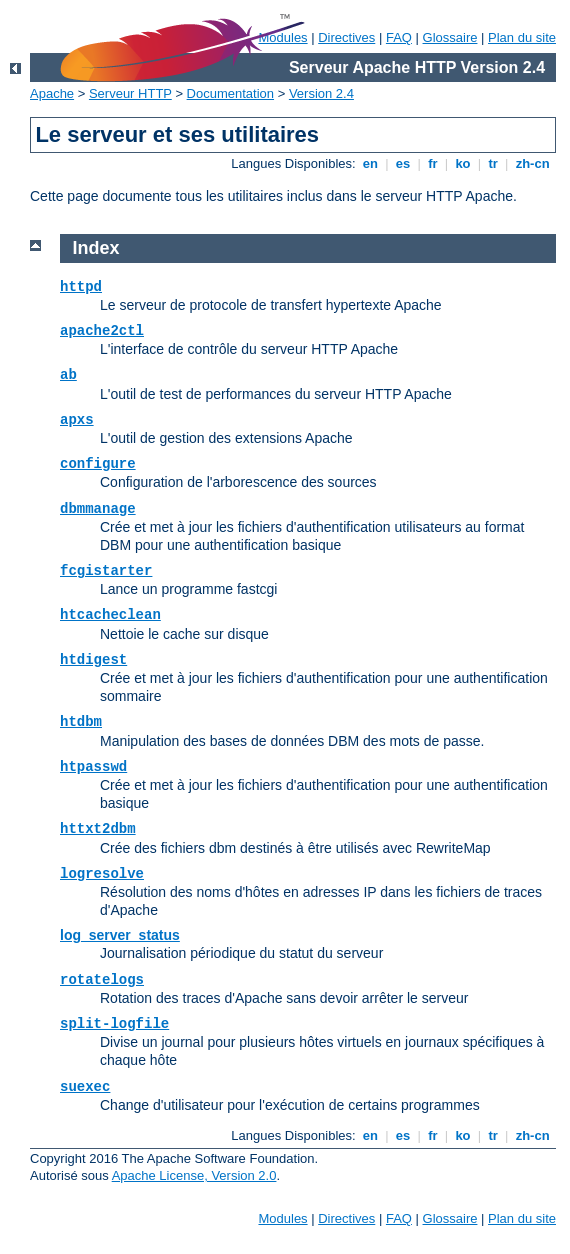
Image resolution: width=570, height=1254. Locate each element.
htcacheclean (110, 615)
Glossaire (450, 37)
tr (493, 163)
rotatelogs (102, 980)
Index (96, 248)
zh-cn (532, 163)
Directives (346, 37)
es (403, 163)
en (370, 163)
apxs (77, 420)
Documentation (230, 93)
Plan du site (522, 37)
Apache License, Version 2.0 (194, 1175)
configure (98, 464)
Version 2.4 (321, 93)
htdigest (93, 660)
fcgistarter (106, 571)
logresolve (102, 874)
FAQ (399, 37)
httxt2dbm (98, 829)
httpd (81, 287)
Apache (52, 93)
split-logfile (114, 1024)
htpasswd (93, 767)
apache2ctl (102, 331)
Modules (282, 1218)
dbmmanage (98, 509)
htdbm (81, 722)
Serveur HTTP (130, 93)
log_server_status (120, 935)
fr (433, 163)
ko (463, 163)
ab (68, 375)
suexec (85, 1087)
